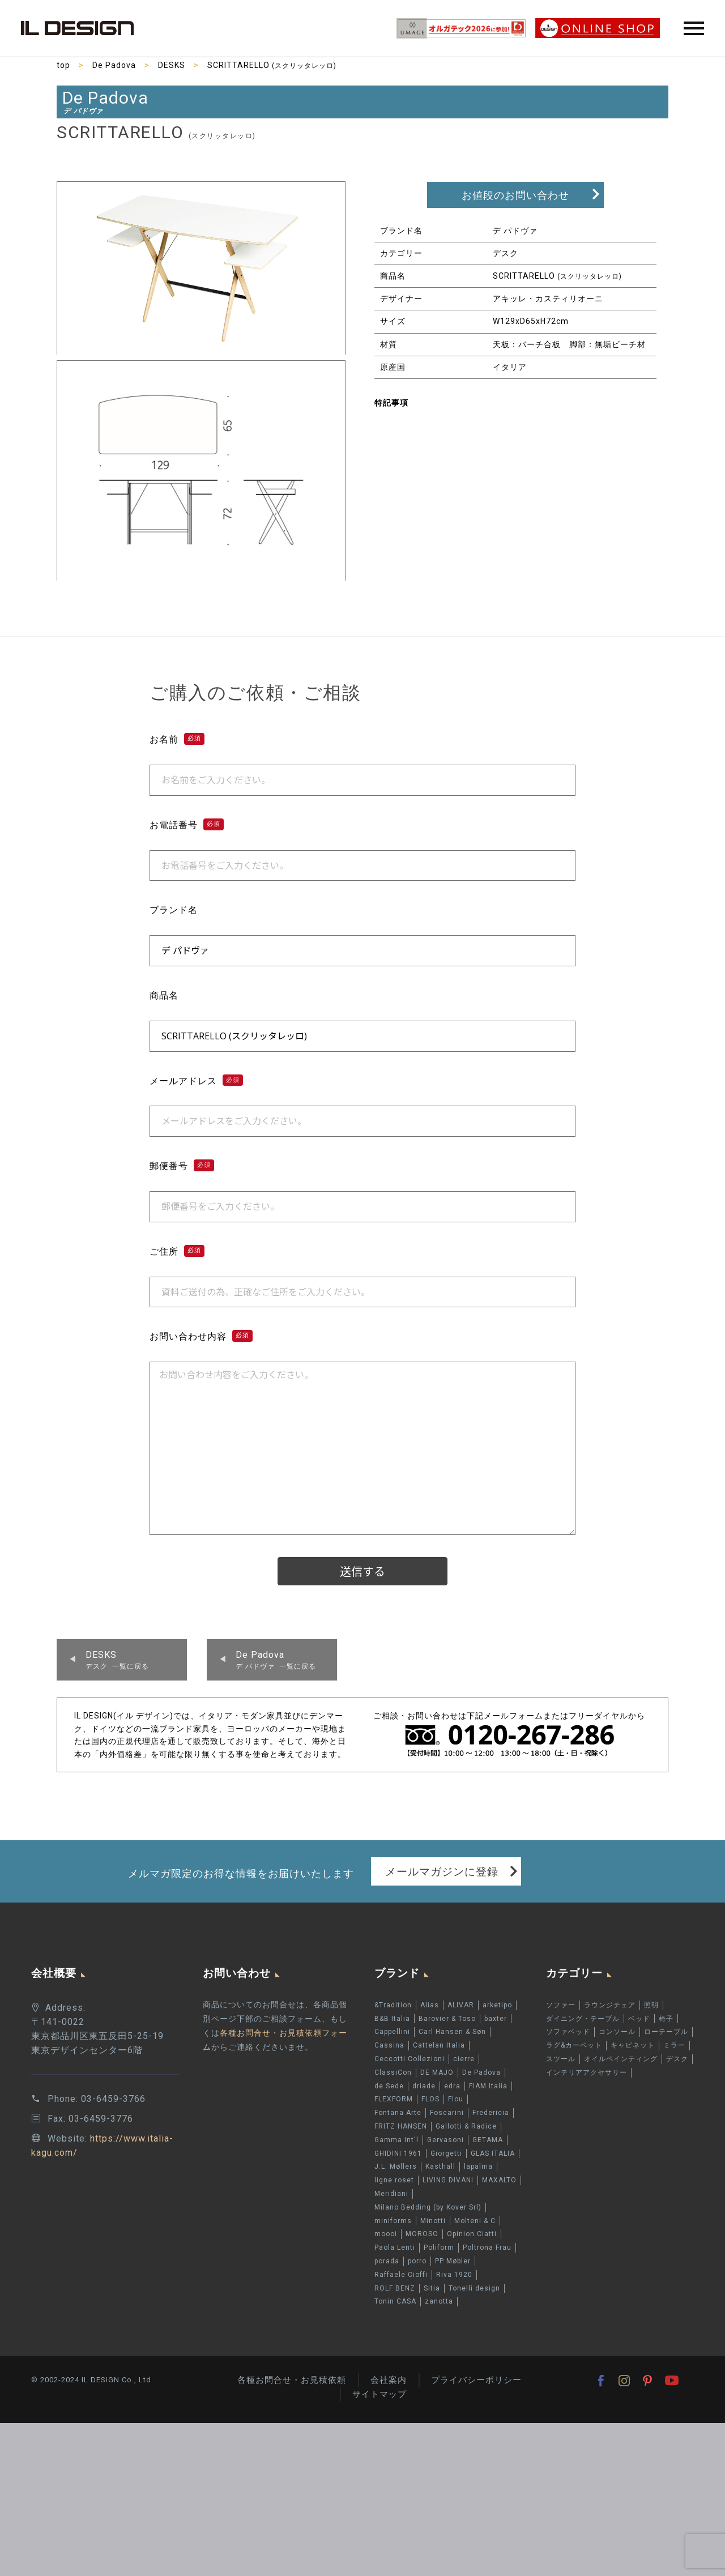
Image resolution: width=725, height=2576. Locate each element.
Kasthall (440, 2166)
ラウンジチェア (610, 2005)
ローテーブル (666, 2032)
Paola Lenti (394, 2247)
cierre (464, 2059)
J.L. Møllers (395, 2166)
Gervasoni (445, 2140)
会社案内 (388, 2380)
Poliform (439, 2247)
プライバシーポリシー (476, 2380)
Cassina (389, 2045)
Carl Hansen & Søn (452, 2032)
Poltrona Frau (487, 2247)
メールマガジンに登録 (441, 1871)
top (63, 65)
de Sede (389, 2086)
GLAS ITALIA (493, 2153)
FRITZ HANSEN (400, 2126)
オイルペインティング (621, 2059)
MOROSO (422, 2234)
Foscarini (447, 2113)
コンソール (617, 2032)
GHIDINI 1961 (398, 2153)
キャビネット (633, 2045)
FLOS (430, 2100)
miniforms (393, 2221)
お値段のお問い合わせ (515, 195)
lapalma (478, 2166)
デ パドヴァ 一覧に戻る (276, 1659)
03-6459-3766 (113, 2098)
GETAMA (487, 2140)
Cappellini (392, 2032)
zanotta (439, 2301)
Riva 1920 (454, 2275)
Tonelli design (474, 2288)
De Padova (114, 65)
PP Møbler (453, 2261)
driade (424, 2086)
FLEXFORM (393, 2100)
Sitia (432, 2288)
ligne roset (394, 2180)
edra (452, 2086)
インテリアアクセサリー (586, 2072)
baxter (495, 2019)
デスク (677, 2059)
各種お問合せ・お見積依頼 (291, 2380)
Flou (455, 2100)
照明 (651, 2005)
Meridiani (391, 2194)
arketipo (497, 2005)
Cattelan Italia (439, 2045)
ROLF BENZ (394, 2288)
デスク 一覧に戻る (117, 1659)
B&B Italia (392, 2019)
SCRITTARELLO (271, 65)
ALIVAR (460, 2005)
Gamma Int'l (396, 2140)
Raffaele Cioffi (401, 2275)
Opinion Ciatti (472, 2234)
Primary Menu (694, 28)
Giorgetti (446, 2153)
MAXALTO (499, 2180)
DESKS (171, 65)
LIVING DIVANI (448, 2180)
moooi (385, 2234)
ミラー (674, 2045)
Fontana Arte (397, 2113)
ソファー (560, 2005)
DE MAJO (437, 2072)
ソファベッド (568, 2032)
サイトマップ (379, 2394)
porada (386, 2261)
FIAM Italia (488, 2086)
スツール (560, 2059)
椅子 (666, 2019)
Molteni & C (475, 2221)
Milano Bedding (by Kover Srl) (427, 2207)
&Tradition (393, 2005)
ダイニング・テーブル (583, 2019)
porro (417, 2261)
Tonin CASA (395, 2301)
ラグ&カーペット (574, 2045)
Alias (429, 2005)
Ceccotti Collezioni (409, 2059)
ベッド (639, 2019)
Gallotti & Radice (466, 2126)
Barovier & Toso (447, 2019)
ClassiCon (393, 2072)
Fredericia (490, 2113)
